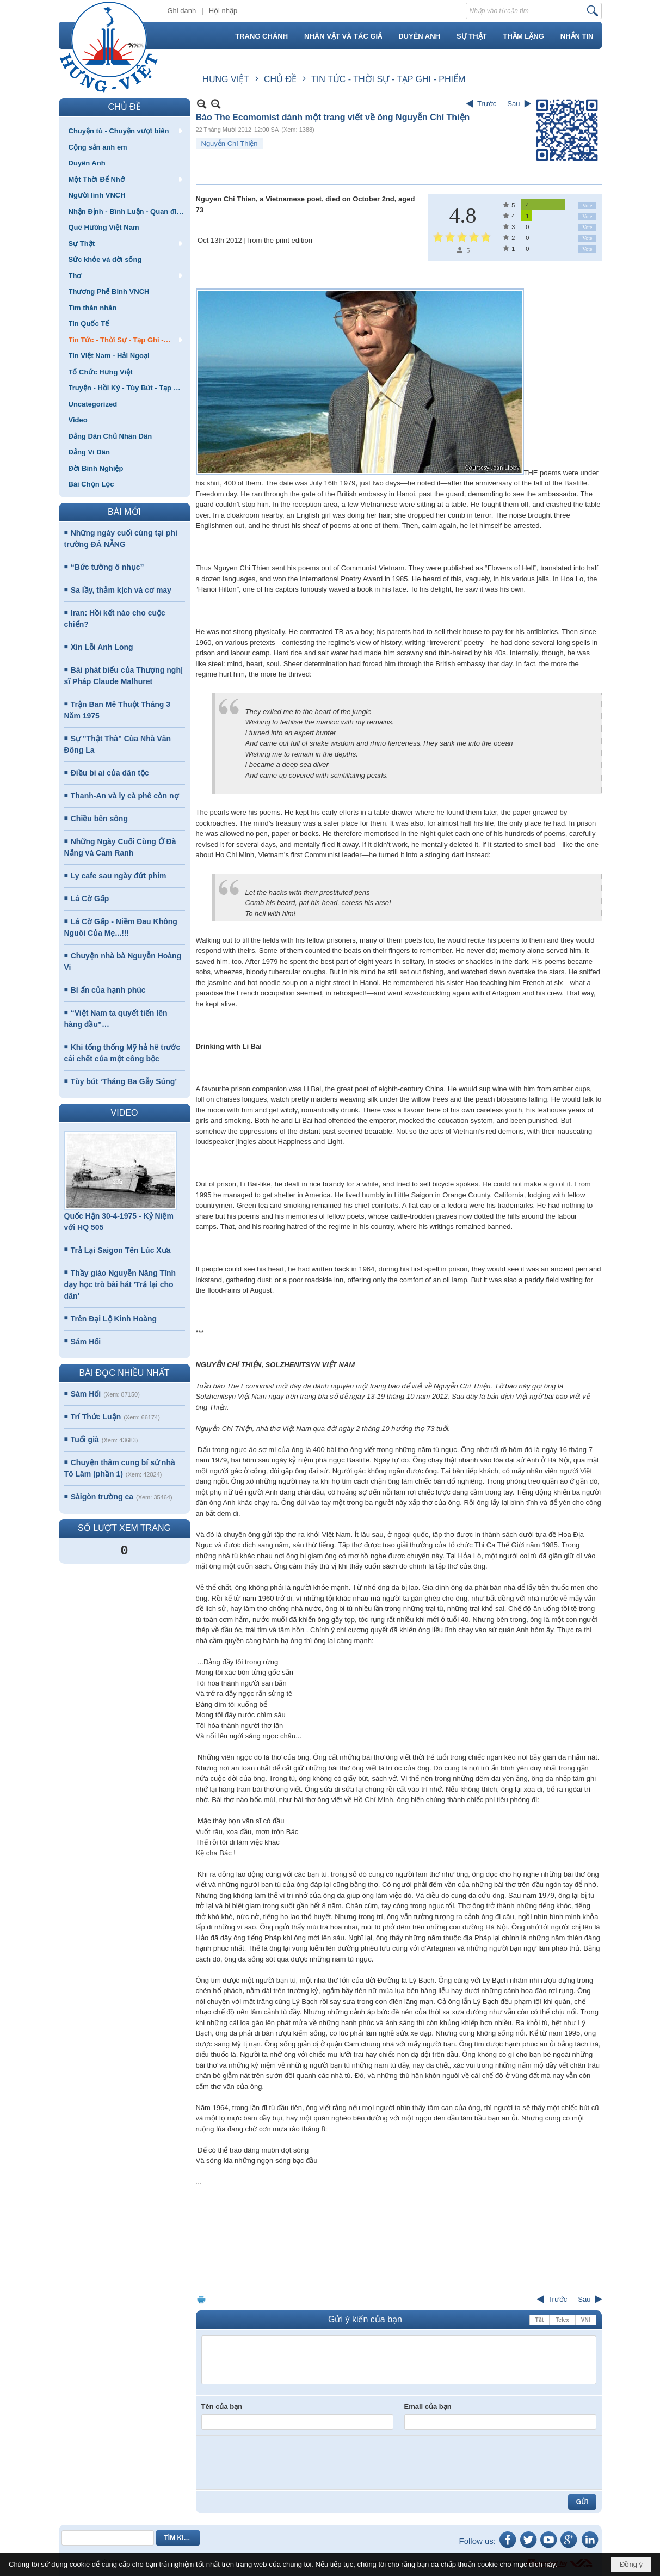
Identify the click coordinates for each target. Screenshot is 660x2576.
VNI (585, 2320)
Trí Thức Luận (96, 1416)
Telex (562, 2320)
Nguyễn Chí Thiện (229, 143)
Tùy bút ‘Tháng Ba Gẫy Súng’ (124, 1081)
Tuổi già (85, 1439)
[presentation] (284, 2463)
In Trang (201, 2299)
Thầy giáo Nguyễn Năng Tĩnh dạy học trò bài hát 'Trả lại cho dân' (120, 1284)
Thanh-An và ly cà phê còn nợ (125, 795)
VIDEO (124, 1112)
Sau (513, 104)
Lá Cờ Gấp (90, 898)
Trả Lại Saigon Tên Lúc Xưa (121, 1250)
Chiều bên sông (99, 818)
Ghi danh (182, 11)
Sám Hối (86, 1341)
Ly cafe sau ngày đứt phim (118, 875)
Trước (486, 104)
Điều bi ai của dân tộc (110, 773)
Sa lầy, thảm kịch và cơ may (121, 590)
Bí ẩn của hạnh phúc (108, 990)
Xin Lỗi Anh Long (102, 647)
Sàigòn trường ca (102, 1496)
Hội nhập (223, 11)
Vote (587, 205)
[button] (124, 130)
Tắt (539, 2320)
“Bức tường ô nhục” (107, 567)
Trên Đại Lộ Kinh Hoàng (114, 1318)
